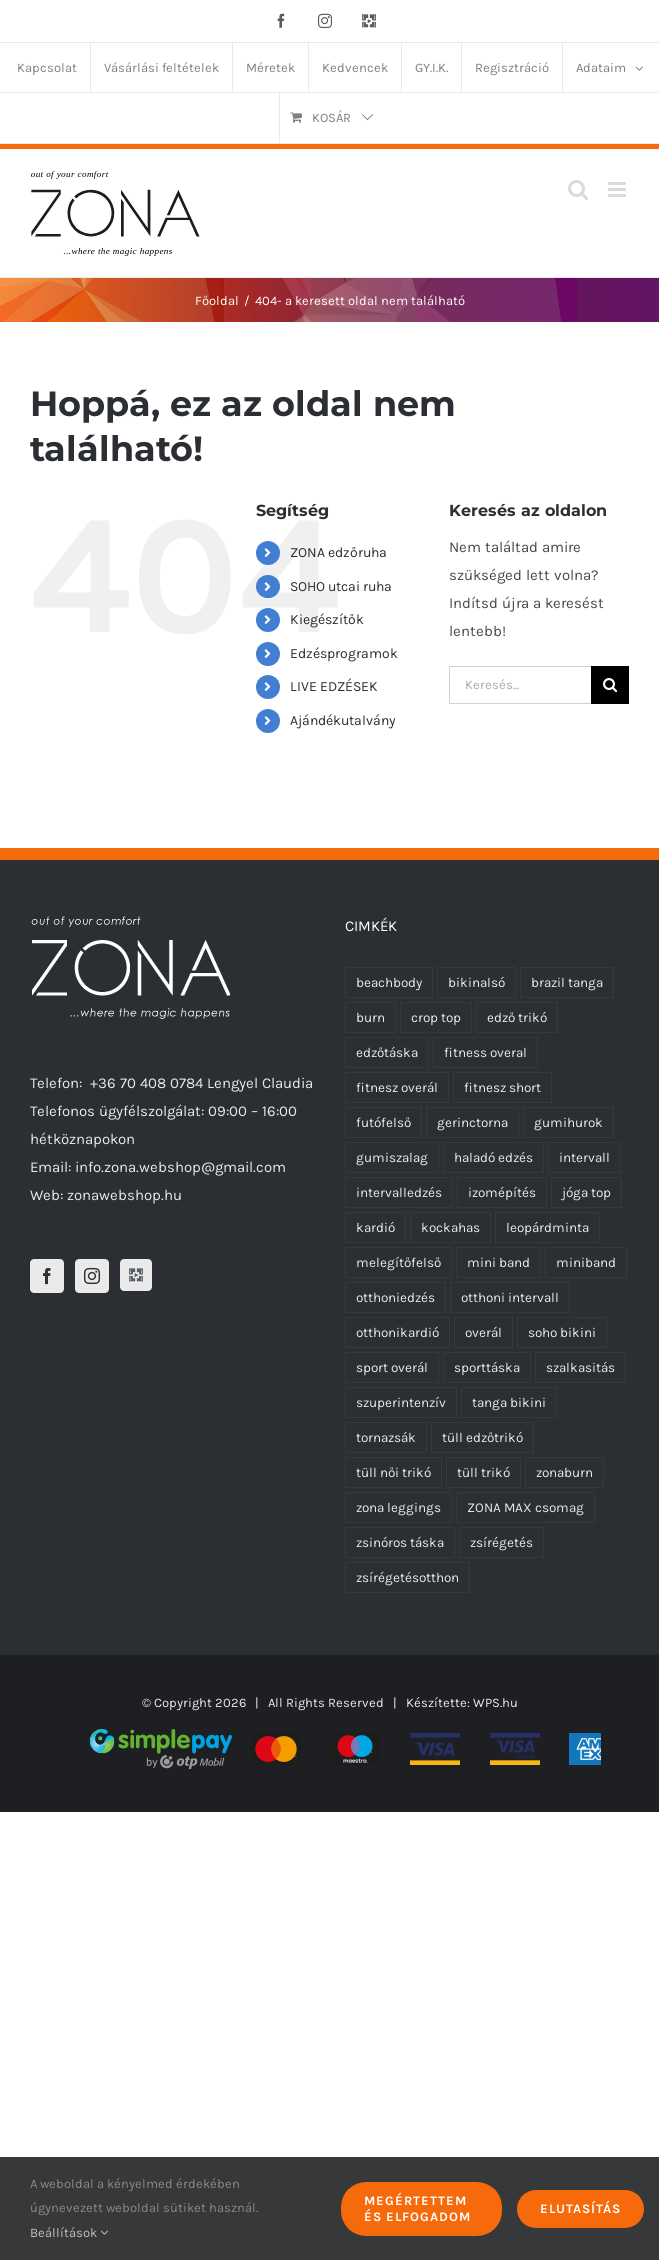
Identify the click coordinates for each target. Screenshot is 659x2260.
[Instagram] (92, 1276)
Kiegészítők (327, 619)
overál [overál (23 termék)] (483, 1332)
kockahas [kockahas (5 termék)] (450, 1227)
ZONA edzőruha (338, 552)
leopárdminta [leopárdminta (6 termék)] (547, 1227)
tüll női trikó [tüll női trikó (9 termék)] (393, 1472)
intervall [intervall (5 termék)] (584, 1157)
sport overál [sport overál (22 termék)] (392, 1367)
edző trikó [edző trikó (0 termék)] (517, 1017)
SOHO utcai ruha (341, 586)
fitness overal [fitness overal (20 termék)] (485, 1052)
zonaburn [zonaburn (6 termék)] (564, 1472)
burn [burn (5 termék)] (370, 1017)
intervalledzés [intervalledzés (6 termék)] (399, 1192)
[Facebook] (47, 1276)
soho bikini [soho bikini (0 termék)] (562, 1332)
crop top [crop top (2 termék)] (436, 1017)
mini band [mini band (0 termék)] (498, 1262)
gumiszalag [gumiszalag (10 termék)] (392, 1157)
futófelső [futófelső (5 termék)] (383, 1122)
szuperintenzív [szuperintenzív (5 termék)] (401, 1402)
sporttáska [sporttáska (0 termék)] (487, 1367)
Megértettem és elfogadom (417, 2208)
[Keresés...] (520, 685)
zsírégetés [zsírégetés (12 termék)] (501, 1542)
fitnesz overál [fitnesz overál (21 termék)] (397, 1087)
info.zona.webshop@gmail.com (180, 1167)
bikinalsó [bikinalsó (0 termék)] (476, 982)
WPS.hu (495, 1702)
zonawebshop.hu (124, 1195)
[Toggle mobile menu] (618, 189)
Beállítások (69, 2232)
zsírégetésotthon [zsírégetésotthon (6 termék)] (407, 1577)
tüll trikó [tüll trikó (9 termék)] (483, 1472)
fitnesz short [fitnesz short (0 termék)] (502, 1087)
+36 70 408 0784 (146, 1083)
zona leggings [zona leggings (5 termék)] (398, 1507)
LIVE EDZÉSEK (334, 686)
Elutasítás (580, 2208)
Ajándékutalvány (343, 720)
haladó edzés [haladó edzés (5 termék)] (493, 1157)
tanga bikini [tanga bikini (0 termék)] (509, 1402)
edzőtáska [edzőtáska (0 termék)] (387, 1052)
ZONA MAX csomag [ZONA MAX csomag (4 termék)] (525, 1507)
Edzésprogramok (344, 653)
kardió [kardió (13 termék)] (375, 1227)
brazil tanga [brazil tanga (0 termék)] (567, 982)
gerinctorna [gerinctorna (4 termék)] (472, 1122)
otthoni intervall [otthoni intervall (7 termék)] (510, 1297)
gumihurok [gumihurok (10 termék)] (568, 1122)
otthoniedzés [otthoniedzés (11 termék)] (395, 1297)
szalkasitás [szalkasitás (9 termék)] (580, 1367)
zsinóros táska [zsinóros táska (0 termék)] (400, 1542)
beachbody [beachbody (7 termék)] (389, 982)
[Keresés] (610, 685)
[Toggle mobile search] (578, 189)
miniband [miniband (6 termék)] (586, 1262)
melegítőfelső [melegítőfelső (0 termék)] (398, 1262)
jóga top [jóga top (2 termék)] (586, 1192)
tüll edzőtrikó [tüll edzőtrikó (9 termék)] (482, 1437)
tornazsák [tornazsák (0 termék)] (386, 1437)
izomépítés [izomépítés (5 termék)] (502, 1192)
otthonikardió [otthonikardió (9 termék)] (397, 1332)
